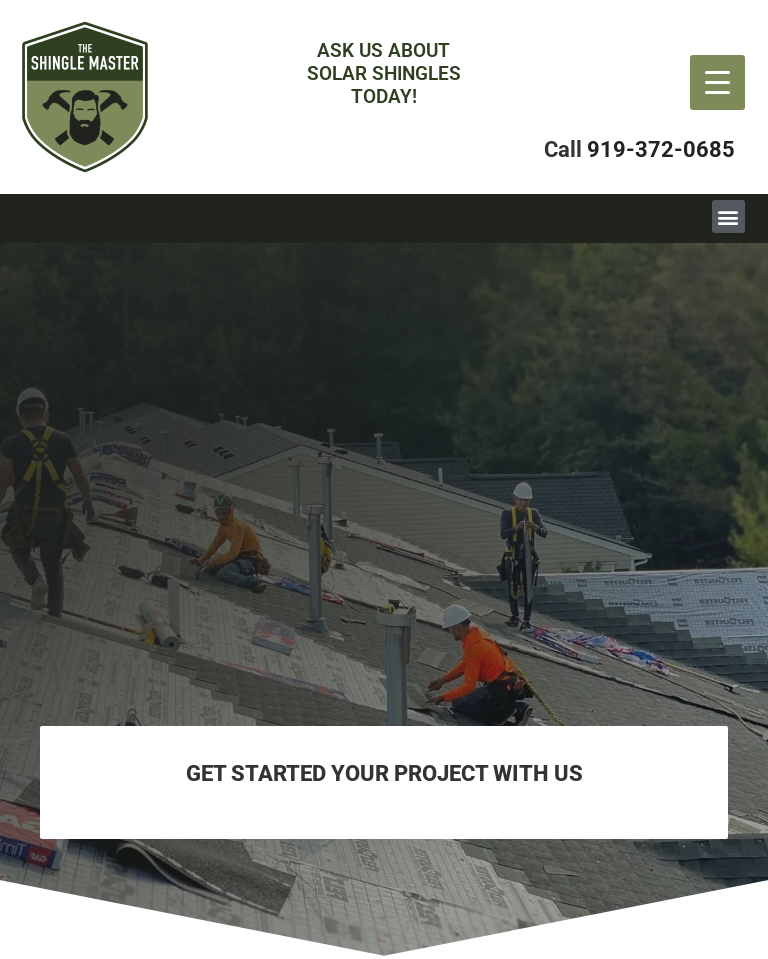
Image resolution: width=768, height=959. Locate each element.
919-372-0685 (661, 149)
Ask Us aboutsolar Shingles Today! (384, 73)
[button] (728, 216)
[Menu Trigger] (717, 82)
